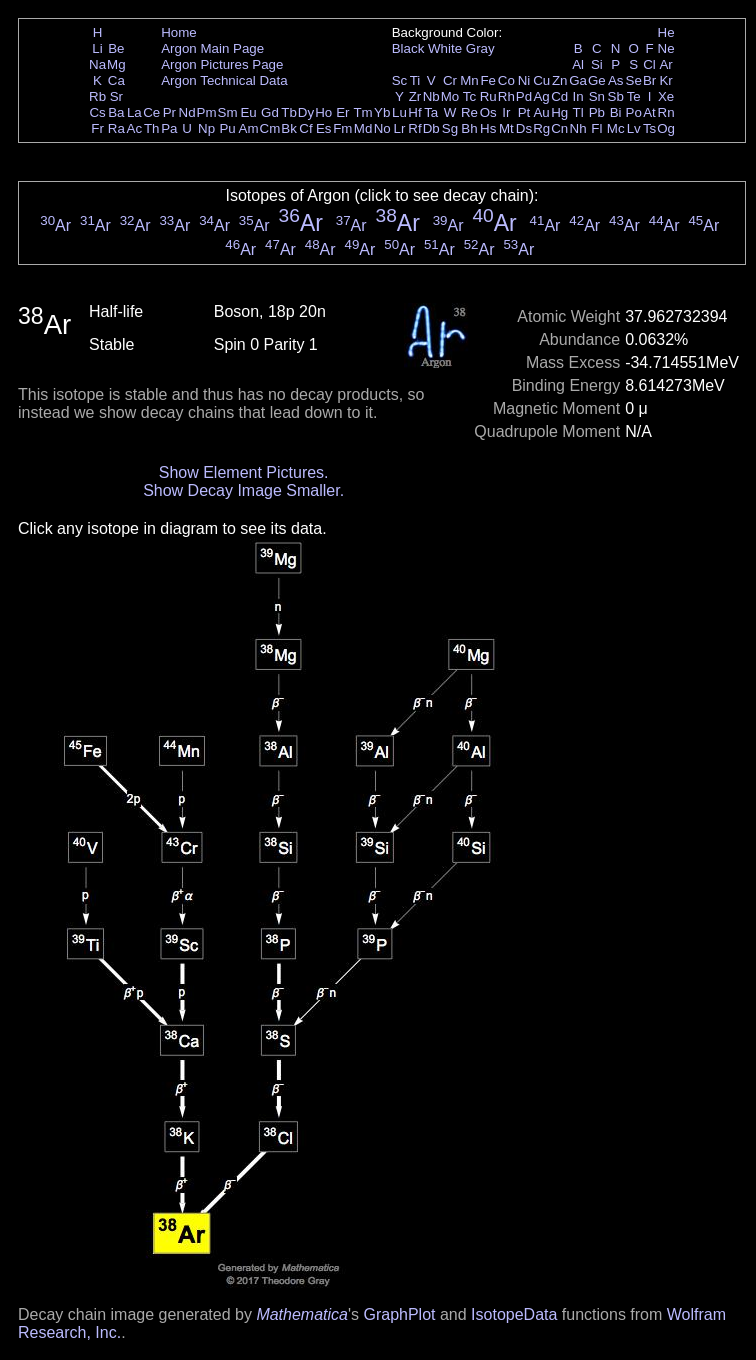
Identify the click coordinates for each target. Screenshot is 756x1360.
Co (506, 80)
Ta (431, 112)
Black (408, 48)
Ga (578, 80)
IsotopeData (514, 1314)
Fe (488, 80)
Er (342, 112)
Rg (541, 128)
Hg (559, 112)
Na (97, 64)
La (134, 112)
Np (206, 128)
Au (541, 112)
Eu (248, 112)
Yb (382, 112)
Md (363, 128)
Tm (362, 112)
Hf (414, 112)
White (445, 48)
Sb (616, 96)
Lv (634, 128)
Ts (649, 128)
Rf (414, 128)
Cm (270, 128)
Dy (306, 112)
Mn (469, 80)
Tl (578, 112)
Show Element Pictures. (244, 472)
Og (666, 128)
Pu (227, 128)
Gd (270, 112)
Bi (616, 112)
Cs (97, 112)
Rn (666, 112)
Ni (524, 80)
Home (179, 32)
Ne (666, 48)
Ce (151, 112)
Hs (488, 128)
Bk (289, 128)
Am (249, 128)
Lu (399, 112)
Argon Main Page (212, 48)
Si (597, 64)
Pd (524, 96)
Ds (524, 128)
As (616, 80)
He (666, 32)
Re (469, 112)
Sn (597, 96)
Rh (506, 96)
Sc (400, 80)
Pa (169, 128)
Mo (450, 96)
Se (634, 80)
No (382, 128)
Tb (289, 112)
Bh (469, 128)
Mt (506, 128)
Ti (415, 80)
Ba (116, 112)
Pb (597, 112)
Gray (480, 48)
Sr (116, 96)
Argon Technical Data (224, 80)
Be (116, 48)
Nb (431, 96)
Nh (578, 128)
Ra (116, 128)
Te (634, 96)
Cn (559, 128)
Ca (116, 80)
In (578, 96)
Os (488, 112)
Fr (97, 128)
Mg (116, 64)
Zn (560, 80)
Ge (597, 80)
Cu (541, 80)
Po (634, 112)
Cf (305, 128)
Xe (666, 96)
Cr (450, 80)
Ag (541, 96)
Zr (415, 96)
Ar (665, 64)
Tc (469, 96)
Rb (97, 96)
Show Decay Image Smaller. (243, 490)
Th (152, 128)
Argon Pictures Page (222, 64)
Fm (342, 128)
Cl (649, 64)
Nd (187, 112)
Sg (450, 128)
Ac (135, 128)
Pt (524, 112)
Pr (169, 112)
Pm (207, 112)
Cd (559, 96)
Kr (665, 80)
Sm (228, 112)
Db (431, 128)
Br (649, 80)
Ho (323, 112)
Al (578, 64)
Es (324, 128)
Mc (616, 128)
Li (97, 48)
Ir (506, 112)
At (649, 112)
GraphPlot (399, 1314)
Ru (488, 96)
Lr (400, 128)
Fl (596, 128)
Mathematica (302, 1314)
